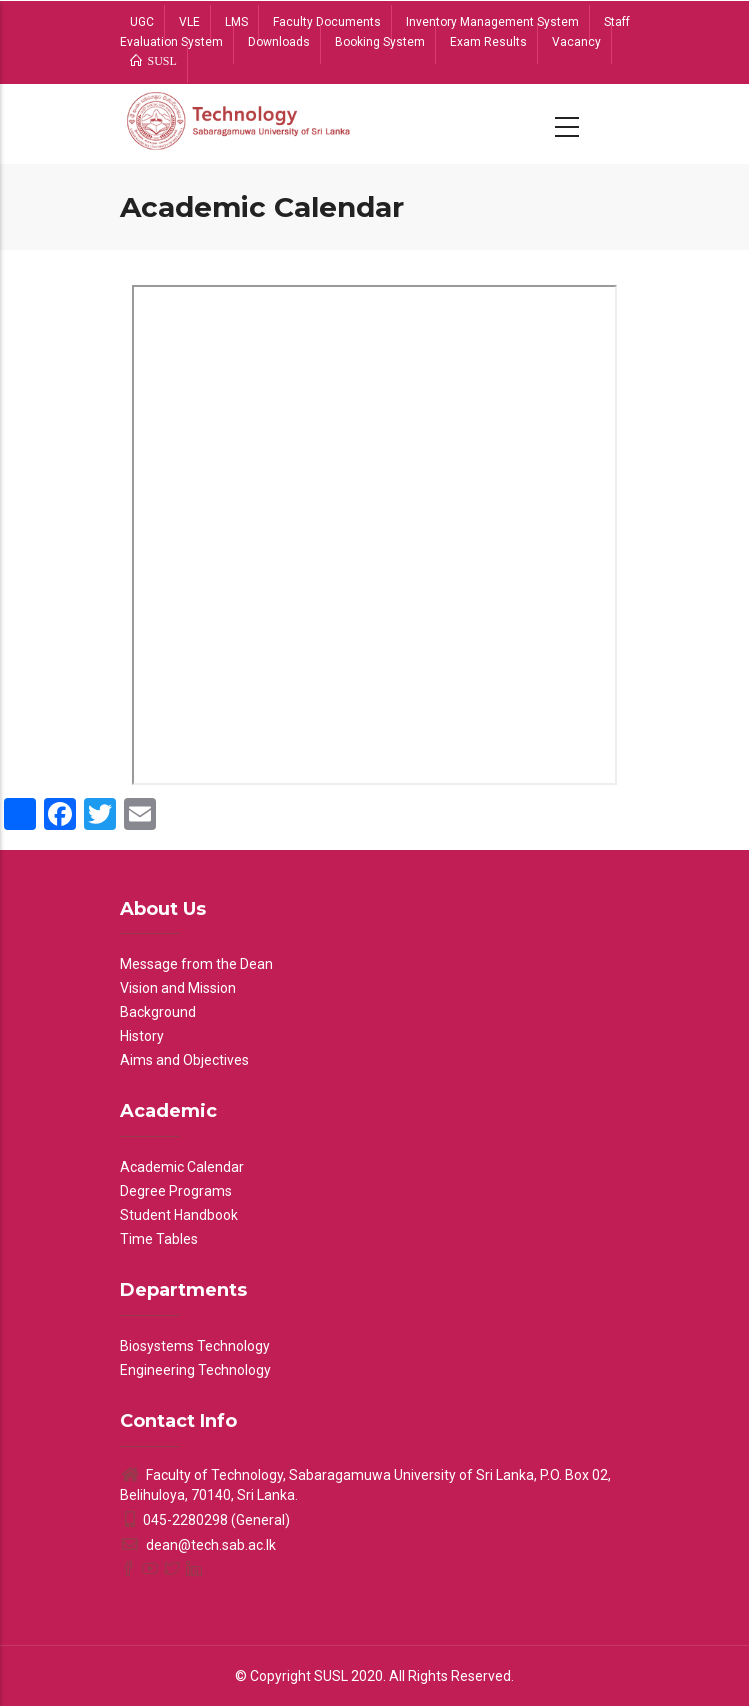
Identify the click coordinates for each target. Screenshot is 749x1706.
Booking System (380, 42)
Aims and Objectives (184, 1060)
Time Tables (159, 1239)
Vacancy (576, 42)
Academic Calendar (182, 1167)
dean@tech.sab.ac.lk (198, 1545)
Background (158, 1012)
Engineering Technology (195, 1370)
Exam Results (488, 42)
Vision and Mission (178, 988)
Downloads (279, 42)
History (142, 1036)
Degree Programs (176, 1191)
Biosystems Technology (195, 1346)
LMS (236, 22)
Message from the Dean (196, 964)
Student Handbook (179, 1215)
